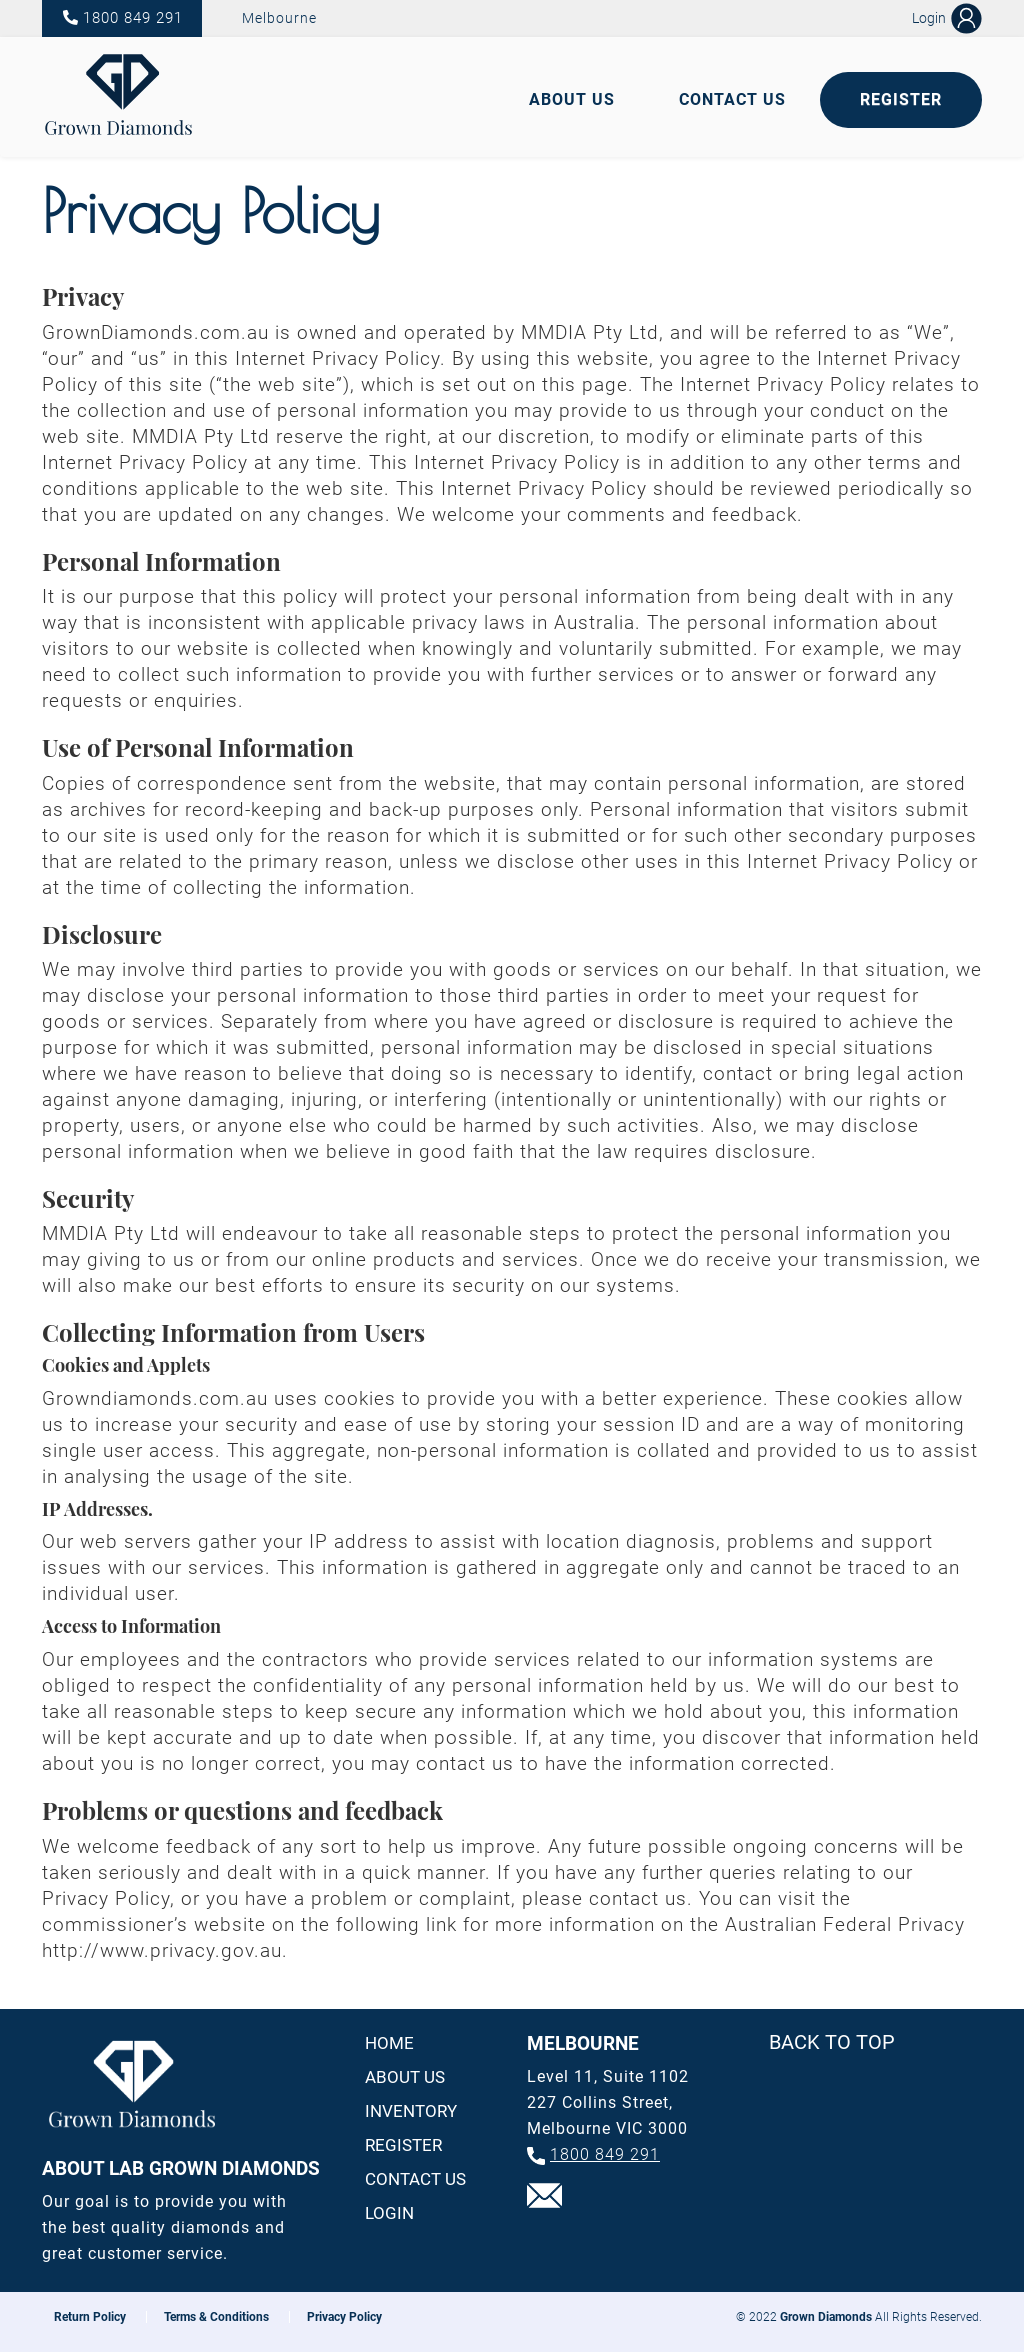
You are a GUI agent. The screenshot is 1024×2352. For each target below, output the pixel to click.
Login (389, 2213)
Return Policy (90, 2317)
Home (389, 2043)
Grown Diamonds (826, 2317)
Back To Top (832, 2042)
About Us (572, 99)
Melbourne (279, 18)
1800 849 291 (133, 18)
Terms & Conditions (216, 2317)
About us (405, 2077)
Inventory (411, 2111)
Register (901, 99)
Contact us (415, 2179)
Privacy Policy (344, 2317)
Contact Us (732, 99)
